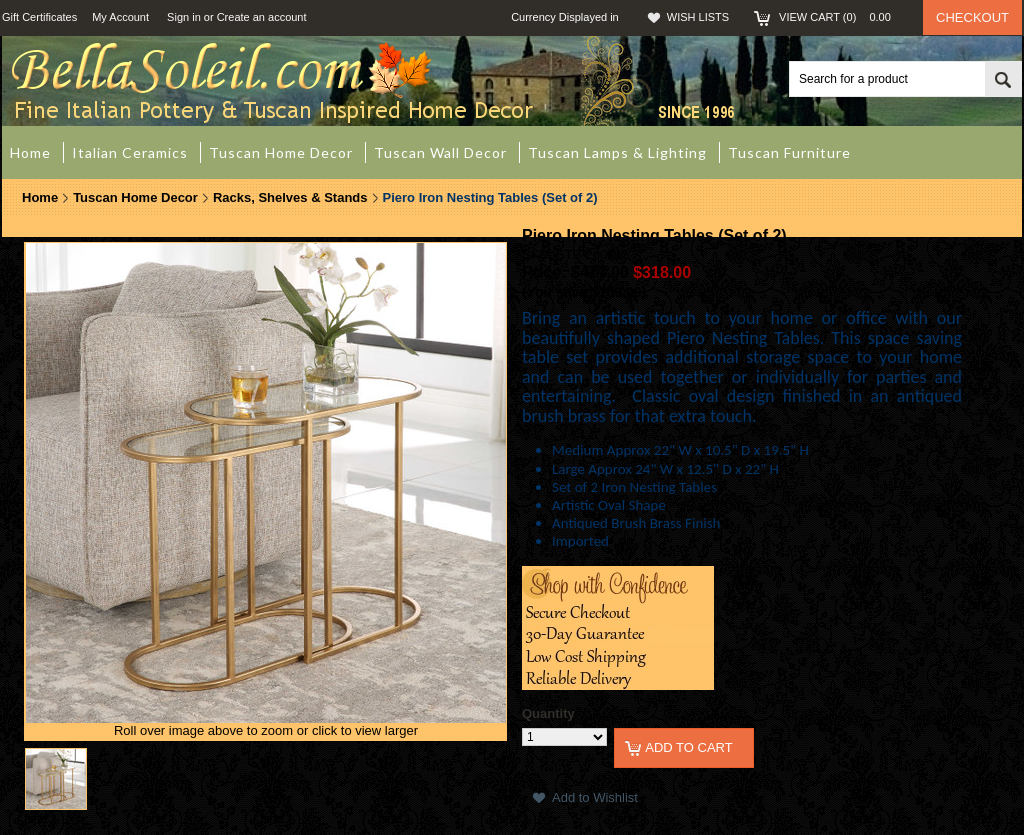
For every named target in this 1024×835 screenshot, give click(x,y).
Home (40, 197)
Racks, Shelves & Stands (290, 197)
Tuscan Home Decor (135, 197)
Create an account (262, 17)
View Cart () (841, 17)
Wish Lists (698, 17)
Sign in (184, 17)
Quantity (548, 713)
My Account (120, 17)
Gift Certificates (39, 17)
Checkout (972, 17)
